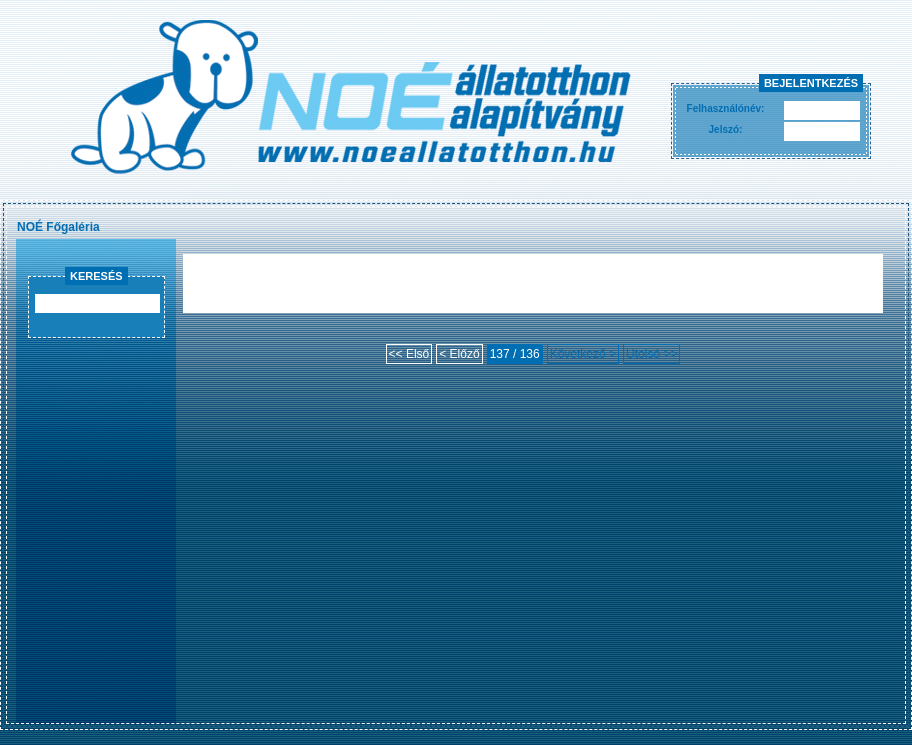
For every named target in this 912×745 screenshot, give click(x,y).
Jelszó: (726, 129)
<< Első (409, 354)
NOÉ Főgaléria (58, 227)
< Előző (459, 354)
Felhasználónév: (726, 108)
